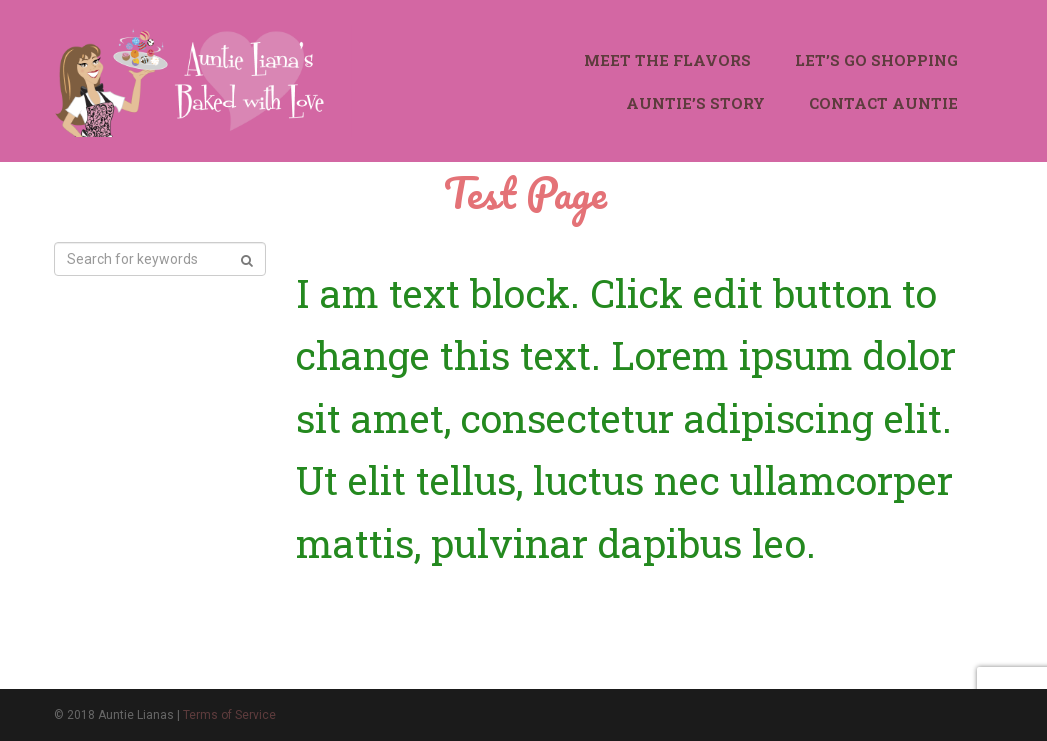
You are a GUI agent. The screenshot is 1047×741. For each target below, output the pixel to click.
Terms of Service (229, 715)
